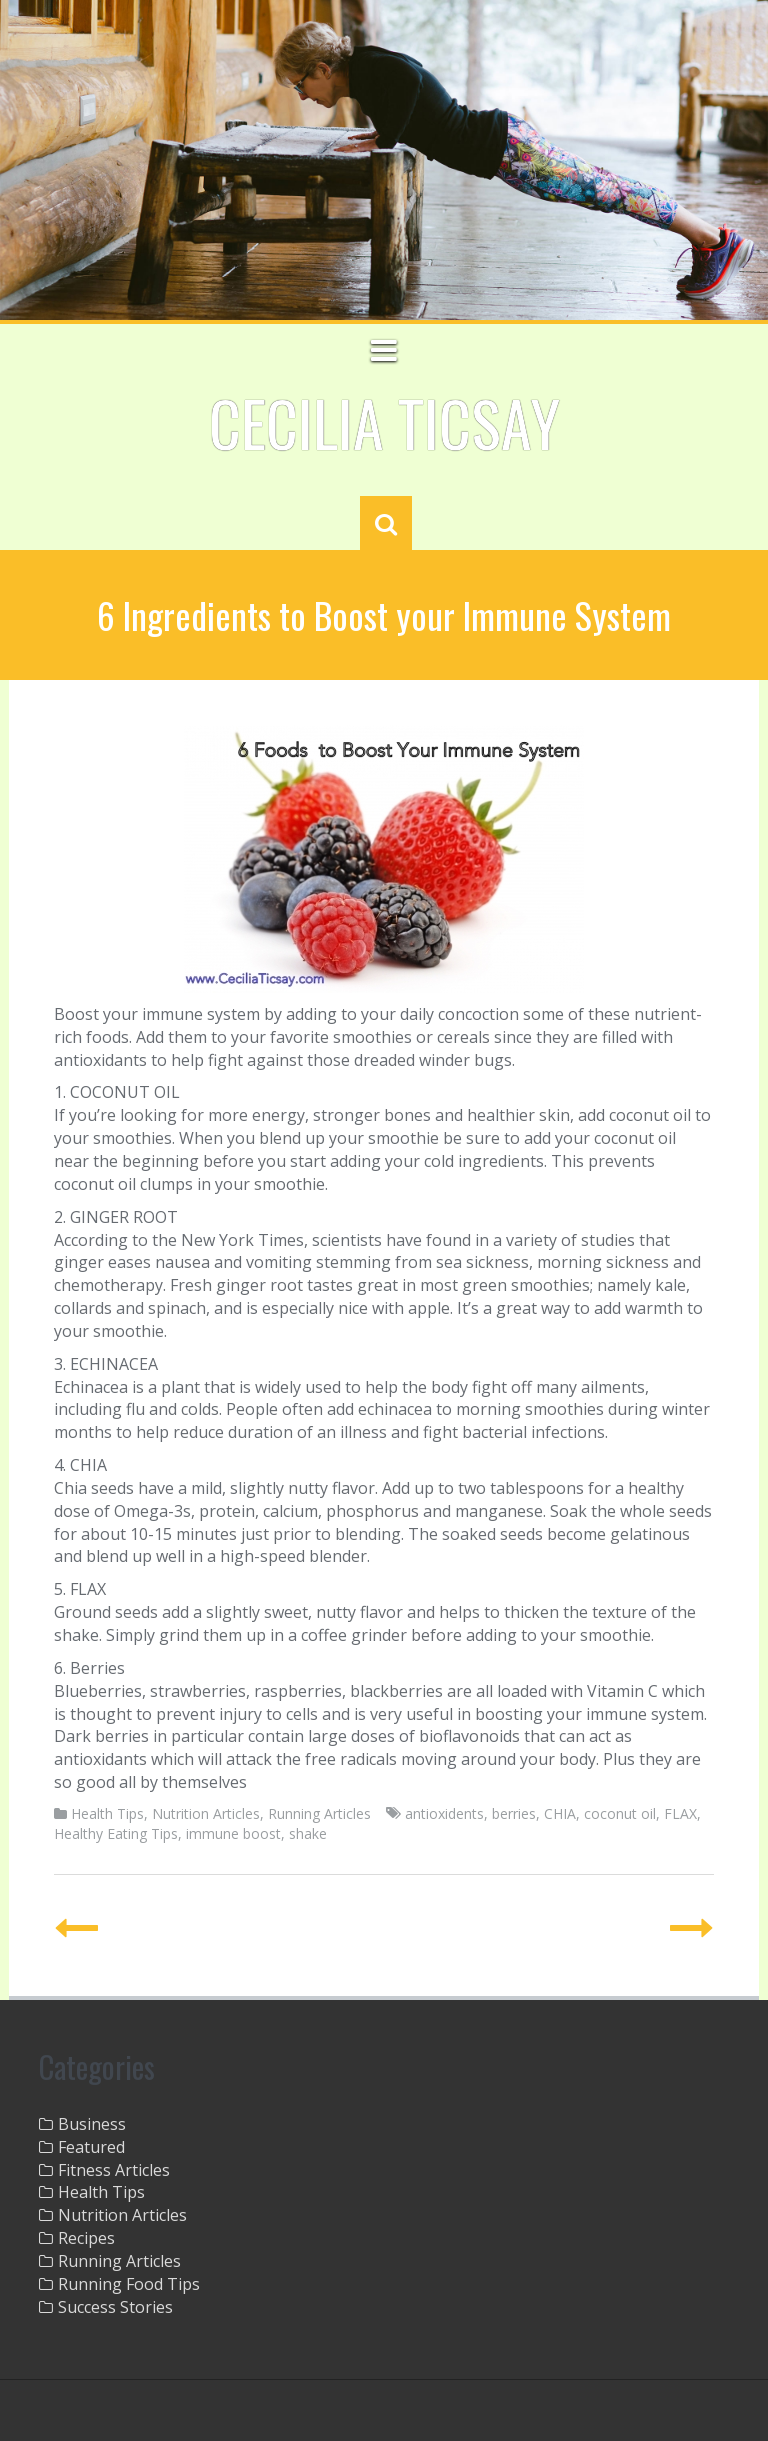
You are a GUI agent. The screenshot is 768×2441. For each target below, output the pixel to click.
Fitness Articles (114, 2170)
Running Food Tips (129, 2284)
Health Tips (107, 1813)
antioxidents (444, 1813)
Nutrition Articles (206, 1813)
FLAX (680, 1813)
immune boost (233, 1833)
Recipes (86, 2238)
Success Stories (115, 2307)
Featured (91, 2147)
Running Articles (319, 1813)
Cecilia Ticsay (384, 422)
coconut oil (620, 1813)
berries (514, 1813)
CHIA (560, 1813)
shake (308, 1833)
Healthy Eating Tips (116, 1833)
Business (92, 2124)
